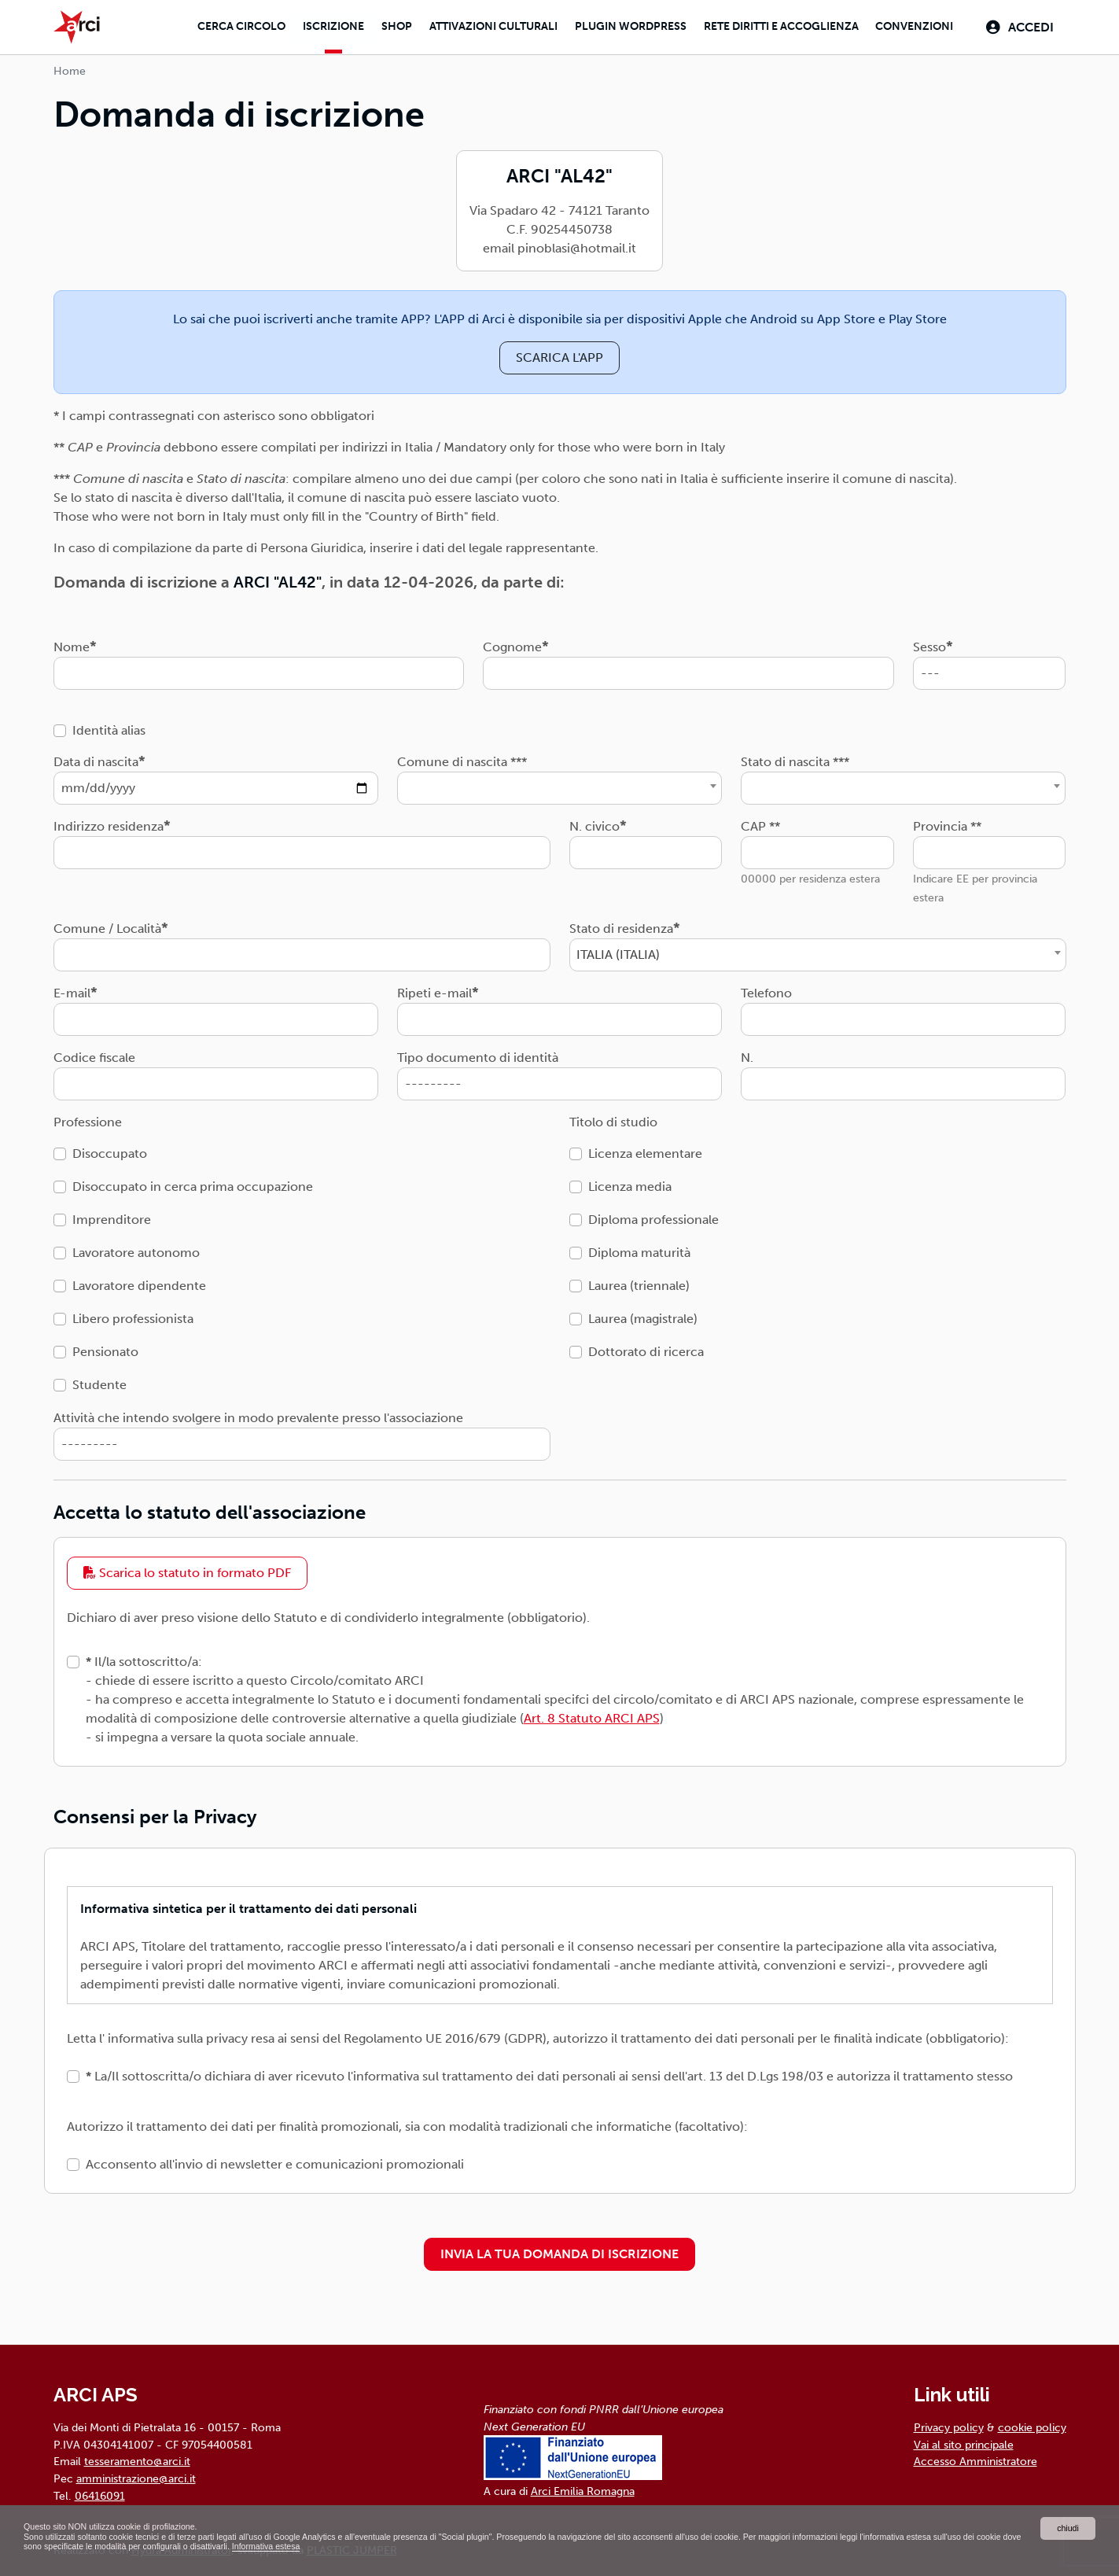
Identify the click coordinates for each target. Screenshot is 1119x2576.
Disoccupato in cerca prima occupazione (192, 1183)
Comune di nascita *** (462, 758)
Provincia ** (947, 823)
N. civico (594, 823)
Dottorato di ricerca (646, 1348)
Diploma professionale (653, 1216)
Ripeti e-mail (434, 989)
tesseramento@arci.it (137, 2459)
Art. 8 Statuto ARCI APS (592, 1715)
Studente (99, 1381)
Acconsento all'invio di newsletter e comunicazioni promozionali (275, 2161)
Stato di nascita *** (795, 758)
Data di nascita (95, 758)
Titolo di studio (613, 1118)
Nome (71, 643)
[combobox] (559, 785)
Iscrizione (324, 26)
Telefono (766, 989)
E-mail (71, 989)
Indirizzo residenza (108, 823)
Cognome (512, 643)
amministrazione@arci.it (136, 2476)
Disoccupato (109, 1150)
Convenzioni (911, 26)
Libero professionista (132, 1315)
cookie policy (1032, 2425)
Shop (389, 26)
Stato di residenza (621, 925)
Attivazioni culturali (486, 26)
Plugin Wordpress (625, 26)
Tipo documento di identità (477, 1054)
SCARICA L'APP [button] (559, 354)
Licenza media (630, 1183)
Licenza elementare (645, 1150)
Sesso (929, 643)
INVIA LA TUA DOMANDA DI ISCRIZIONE (559, 2251)
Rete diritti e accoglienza (776, 26)
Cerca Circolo (232, 26)
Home (69, 69)
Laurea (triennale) (639, 1282)
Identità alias (108, 727)
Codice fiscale (94, 1054)
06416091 (100, 2493)
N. (747, 1054)
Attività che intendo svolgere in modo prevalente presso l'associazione (258, 1414)
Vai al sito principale (964, 2442)
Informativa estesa (430, 2546)
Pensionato (105, 1348)
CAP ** (760, 823)
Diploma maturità (639, 1249)
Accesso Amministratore (975, 2459)
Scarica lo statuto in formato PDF (187, 1570)
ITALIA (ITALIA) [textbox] (618, 951)
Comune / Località (107, 925)
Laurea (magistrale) (643, 1315)
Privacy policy (949, 2425)
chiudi (1067, 2524)
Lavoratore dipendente (139, 1282)
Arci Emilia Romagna (583, 2489)
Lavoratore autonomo (136, 1249)
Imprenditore (111, 1216)
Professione (87, 1118)
